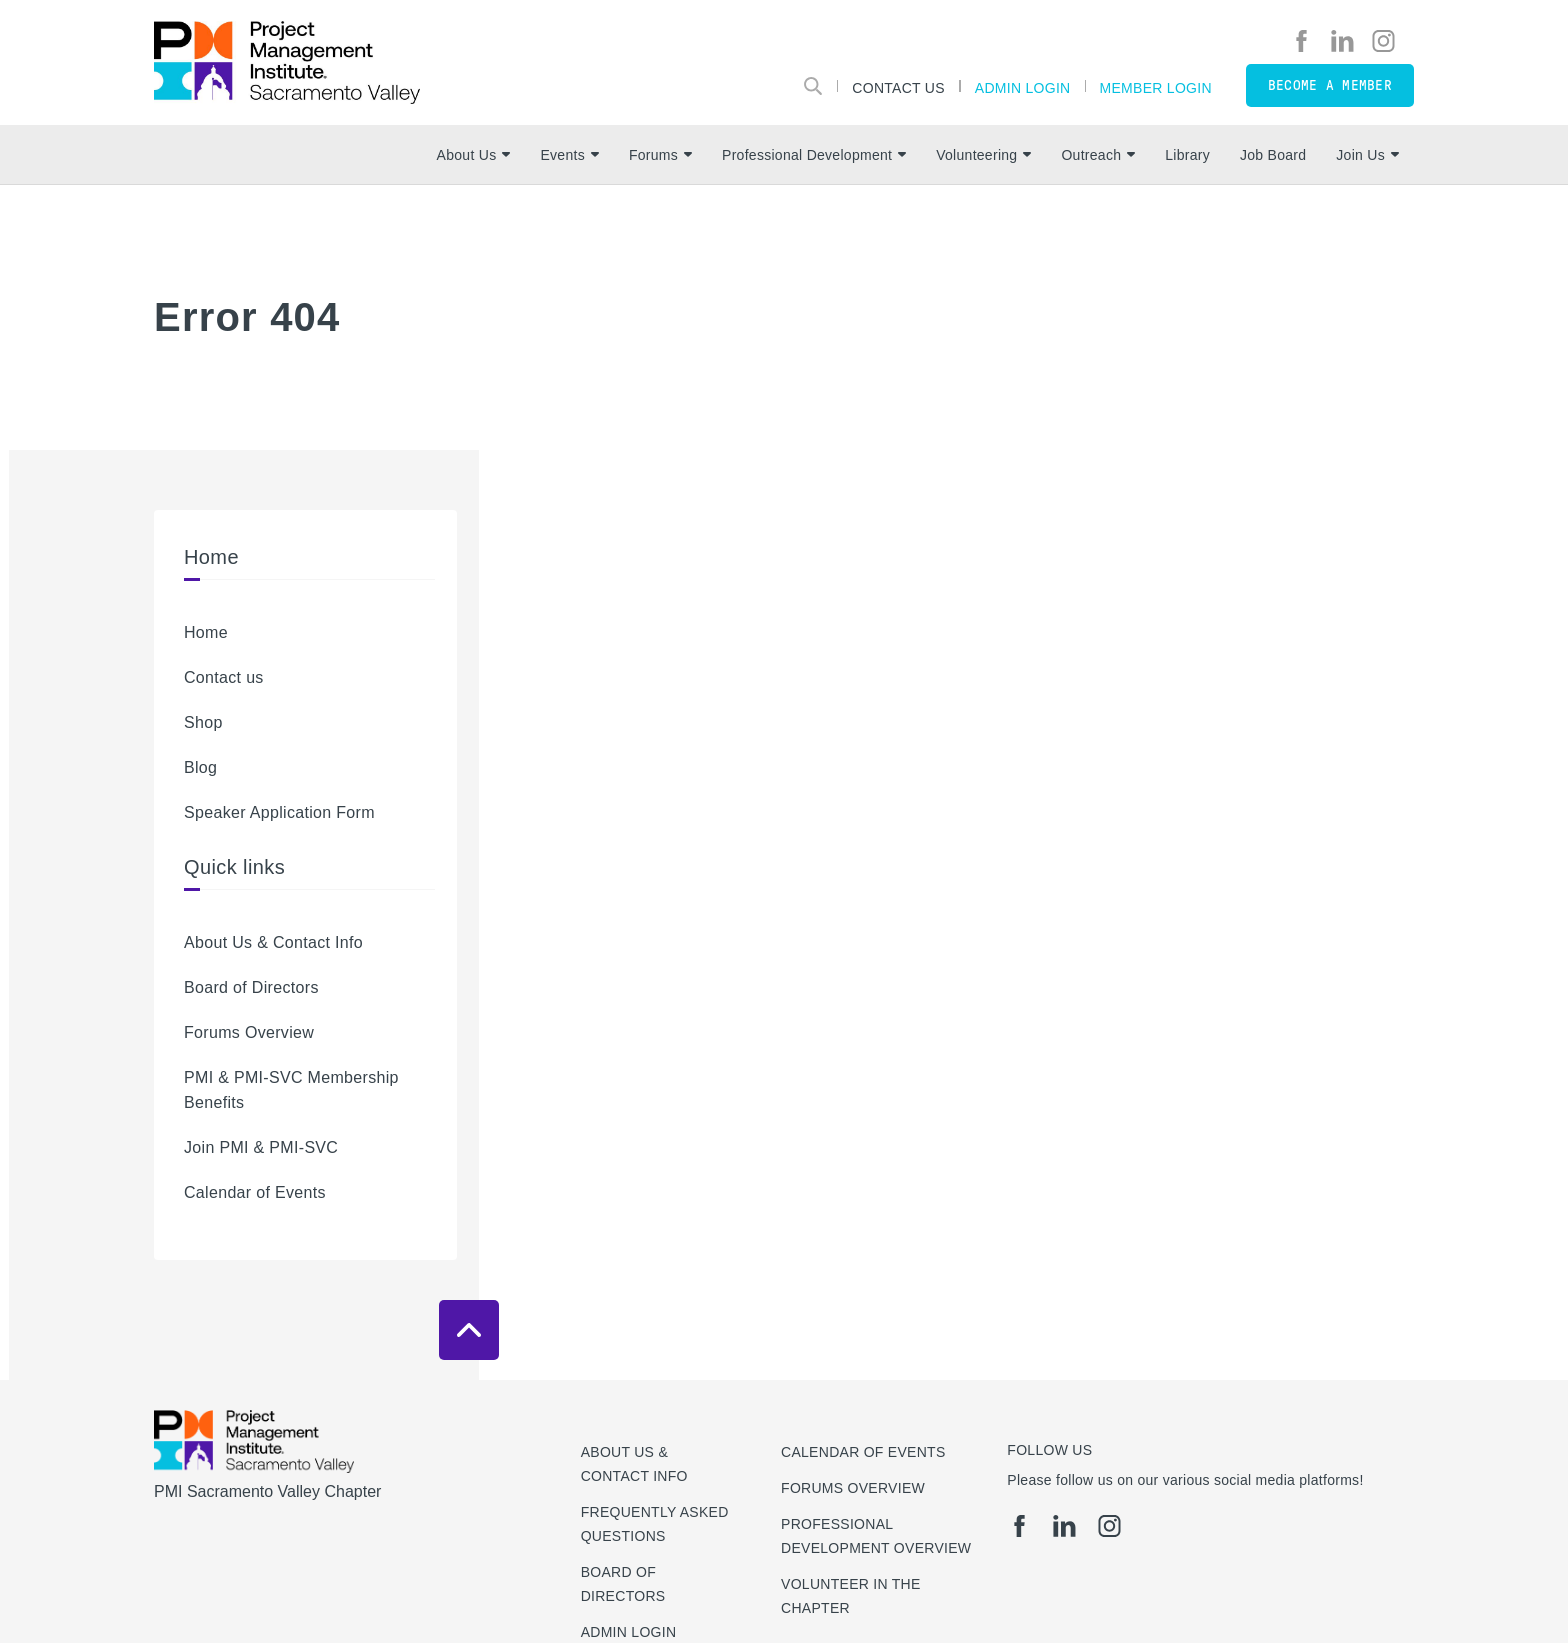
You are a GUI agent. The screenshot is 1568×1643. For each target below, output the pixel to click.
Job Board (1273, 155)
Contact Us (898, 87)
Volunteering (983, 155)
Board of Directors (251, 987)
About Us (474, 155)
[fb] (1301, 41)
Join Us (1367, 155)
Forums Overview (249, 1032)
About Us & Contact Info (273, 942)
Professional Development (814, 155)
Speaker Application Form (279, 812)
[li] (1342, 41)
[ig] (1383, 41)
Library (1187, 155)
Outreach (1098, 155)
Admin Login (1023, 87)
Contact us (224, 677)
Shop (203, 722)
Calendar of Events (255, 1192)
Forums (660, 155)
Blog (200, 767)
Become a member (1330, 85)
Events (569, 155)
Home (206, 632)
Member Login (1156, 87)
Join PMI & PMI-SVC (261, 1147)
